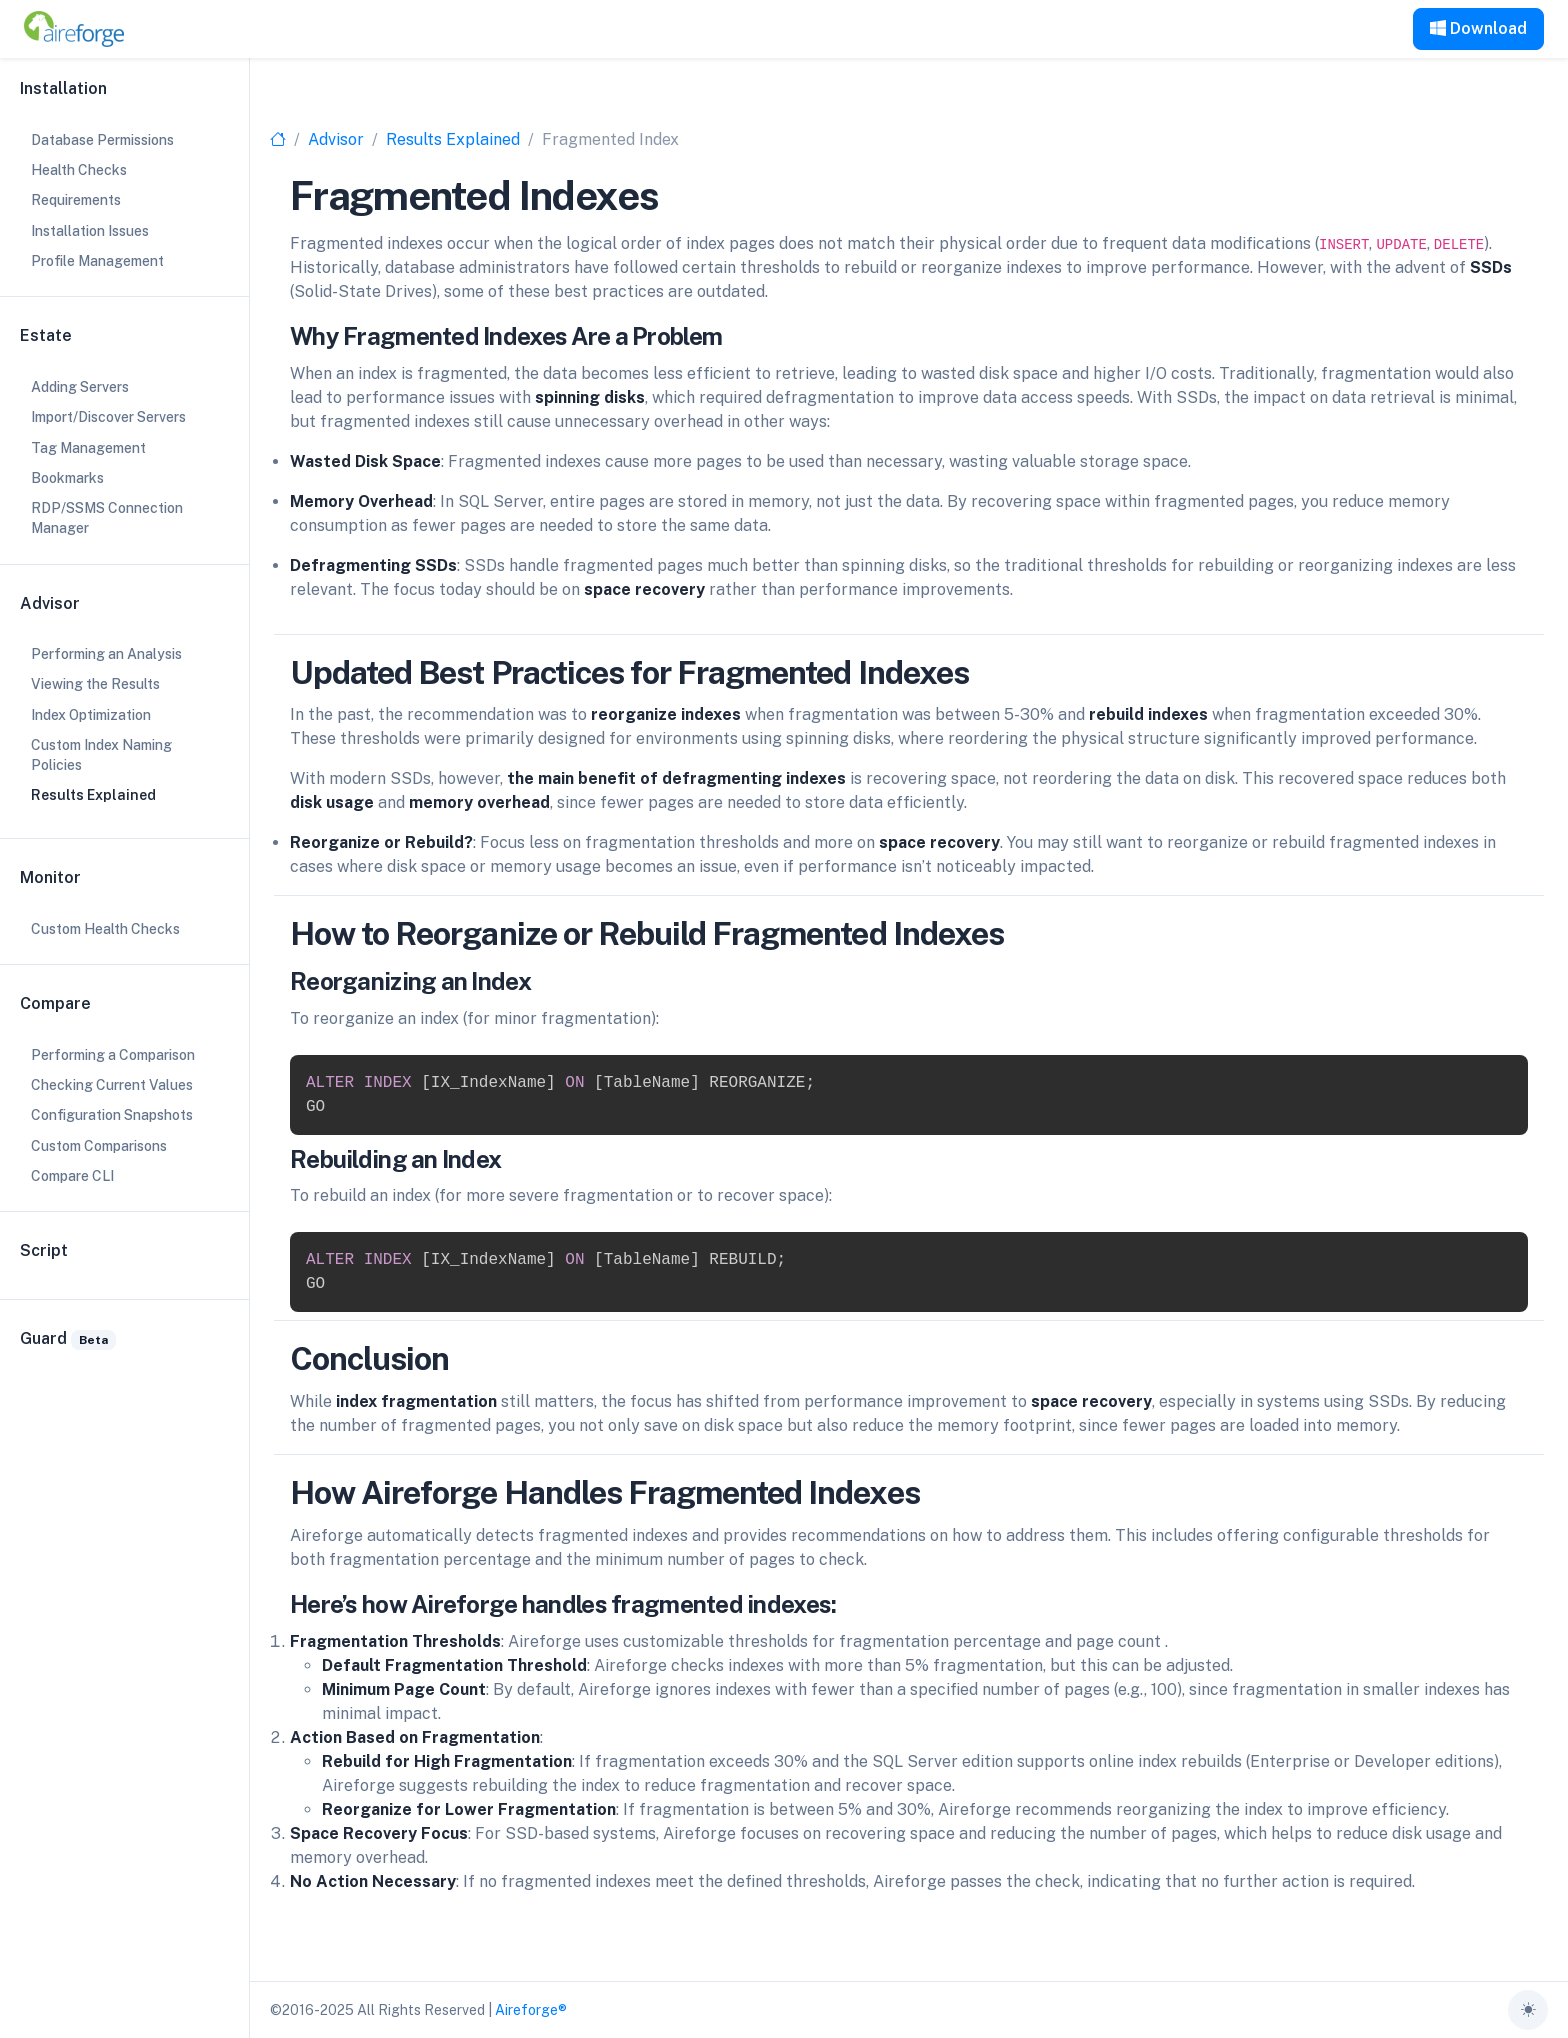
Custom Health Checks (105, 929)
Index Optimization (91, 715)
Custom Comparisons (99, 1146)
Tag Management (88, 448)
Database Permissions (102, 140)
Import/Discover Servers (108, 417)
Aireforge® (531, 2010)
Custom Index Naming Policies (101, 755)
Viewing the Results (95, 684)
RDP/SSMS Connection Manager (107, 518)
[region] (124, 1019)
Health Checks (79, 170)
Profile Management (97, 261)
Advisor (336, 139)
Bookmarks (67, 478)
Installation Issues (90, 231)
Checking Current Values (112, 1085)
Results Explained (453, 139)
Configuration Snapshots (112, 1115)
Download (1478, 28)
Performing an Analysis (106, 654)
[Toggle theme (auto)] (1528, 2010)
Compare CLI (72, 1176)
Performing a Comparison (113, 1055)
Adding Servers (80, 387)
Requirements (76, 200)
